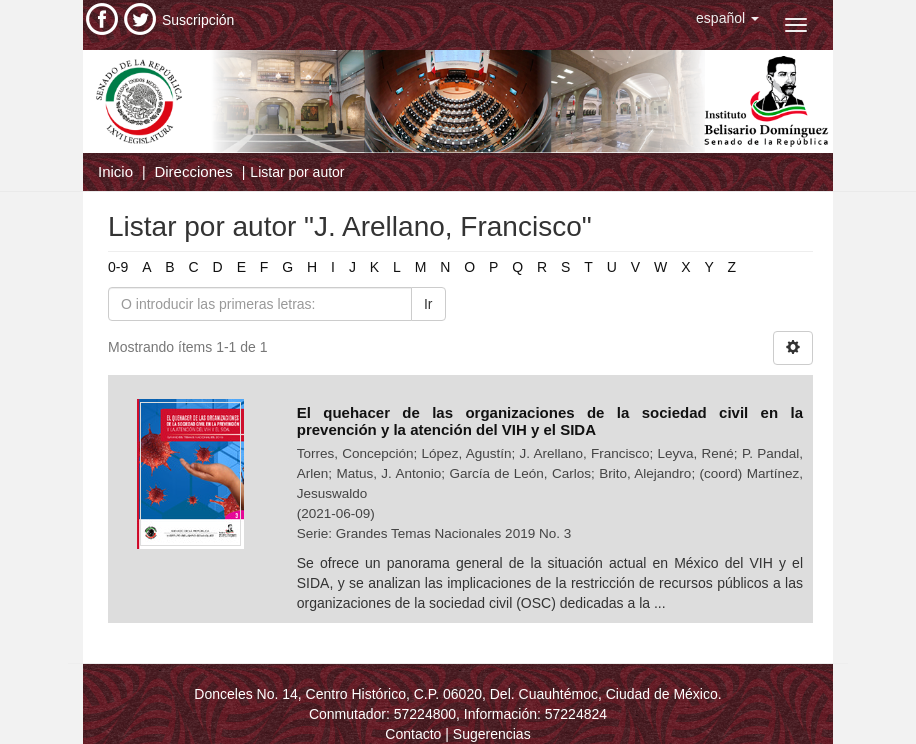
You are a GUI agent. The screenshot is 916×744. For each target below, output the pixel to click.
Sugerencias (492, 734)
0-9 (118, 267)
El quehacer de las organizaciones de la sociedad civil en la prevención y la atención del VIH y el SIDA (550, 421)
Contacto (413, 734)
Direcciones (193, 171)
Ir (428, 304)
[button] (727, 18)
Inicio (115, 171)
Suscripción (198, 20)
